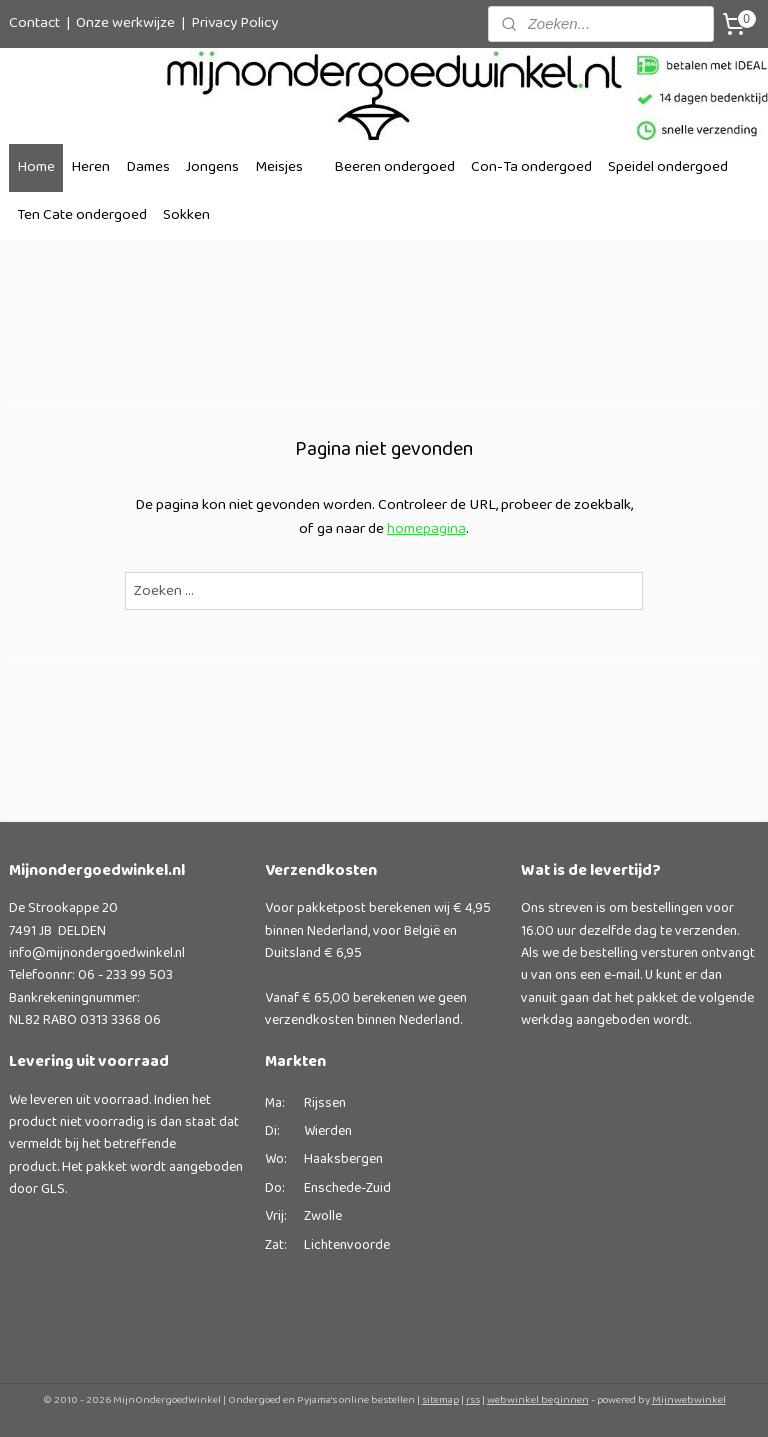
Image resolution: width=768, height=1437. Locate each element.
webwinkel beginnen (538, 1400)
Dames (148, 167)
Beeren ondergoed (394, 167)
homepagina (426, 529)
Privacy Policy (234, 23)
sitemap (440, 1400)
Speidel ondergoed (668, 167)
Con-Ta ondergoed (531, 167)
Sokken (186, 215)
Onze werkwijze (125, 23)
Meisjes (279, 167)
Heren (90, 167)
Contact (34, 23)
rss (473, 1400)
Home (36, 167)
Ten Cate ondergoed (82, 215)
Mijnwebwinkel (689, 1400)
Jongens (212, 167)
